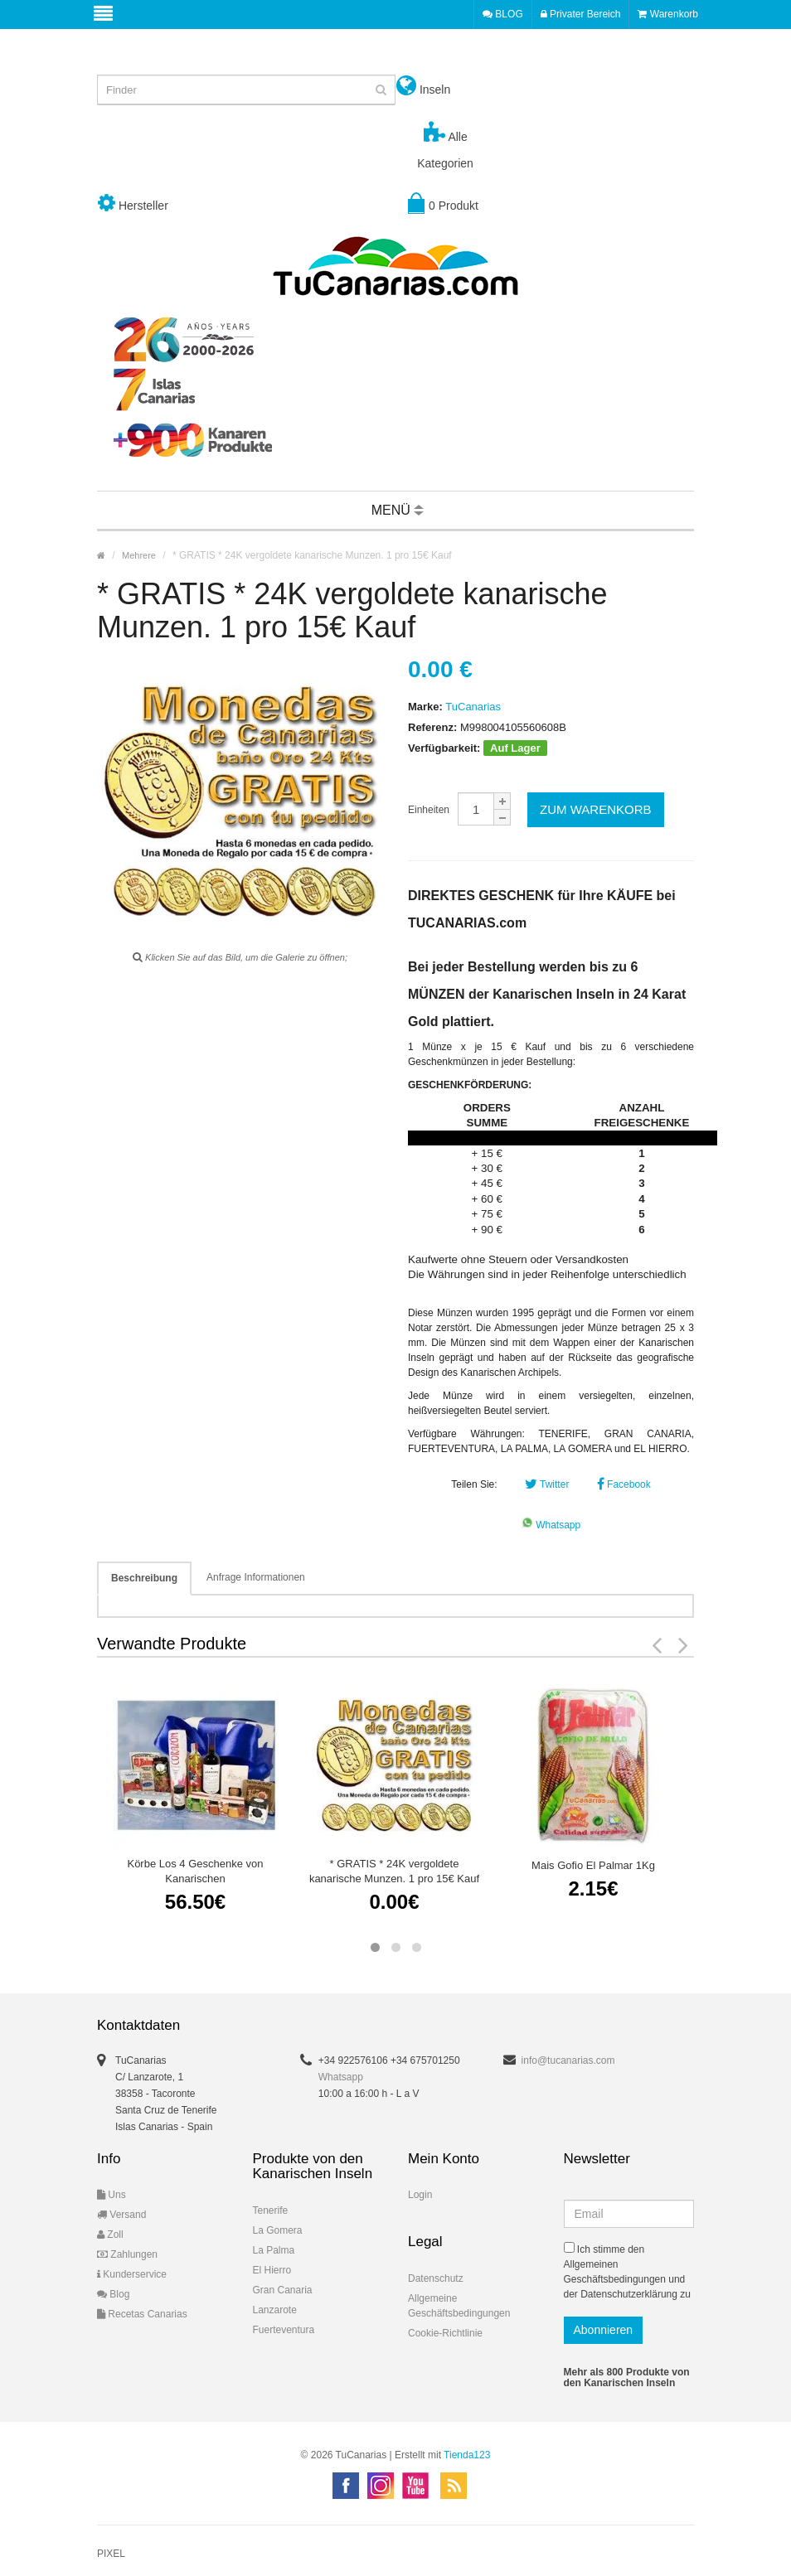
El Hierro (272, 2270)
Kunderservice (132, 2274)
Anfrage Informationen (255, 1577)
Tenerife (271, 2210)
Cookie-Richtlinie (445, 2333)
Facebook (624, 1484)
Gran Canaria (283, 2290)
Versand (121, 2214)
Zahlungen (127, 2254)
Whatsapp (551, 1525)
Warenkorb (668, 14)
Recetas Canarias (142, 2314)
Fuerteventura (284, 2330)
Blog (113, 2294)
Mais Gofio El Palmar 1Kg (593, 1865)
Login (420, 2195)
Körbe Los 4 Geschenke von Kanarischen (195, 1871)
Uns (111, 2195)
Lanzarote (275, 2310)
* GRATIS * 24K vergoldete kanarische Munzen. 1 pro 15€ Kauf (394, 1871)
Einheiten (428, 810)
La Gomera (278, 2230)
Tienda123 (467, 2455)
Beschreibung (144, 1578)
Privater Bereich (581, 14)
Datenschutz (435, 2278)
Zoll (110, 2234)
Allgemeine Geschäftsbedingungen (459, 2306)
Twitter (547, 1484)
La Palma (274, 2250)
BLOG (503, 14)
